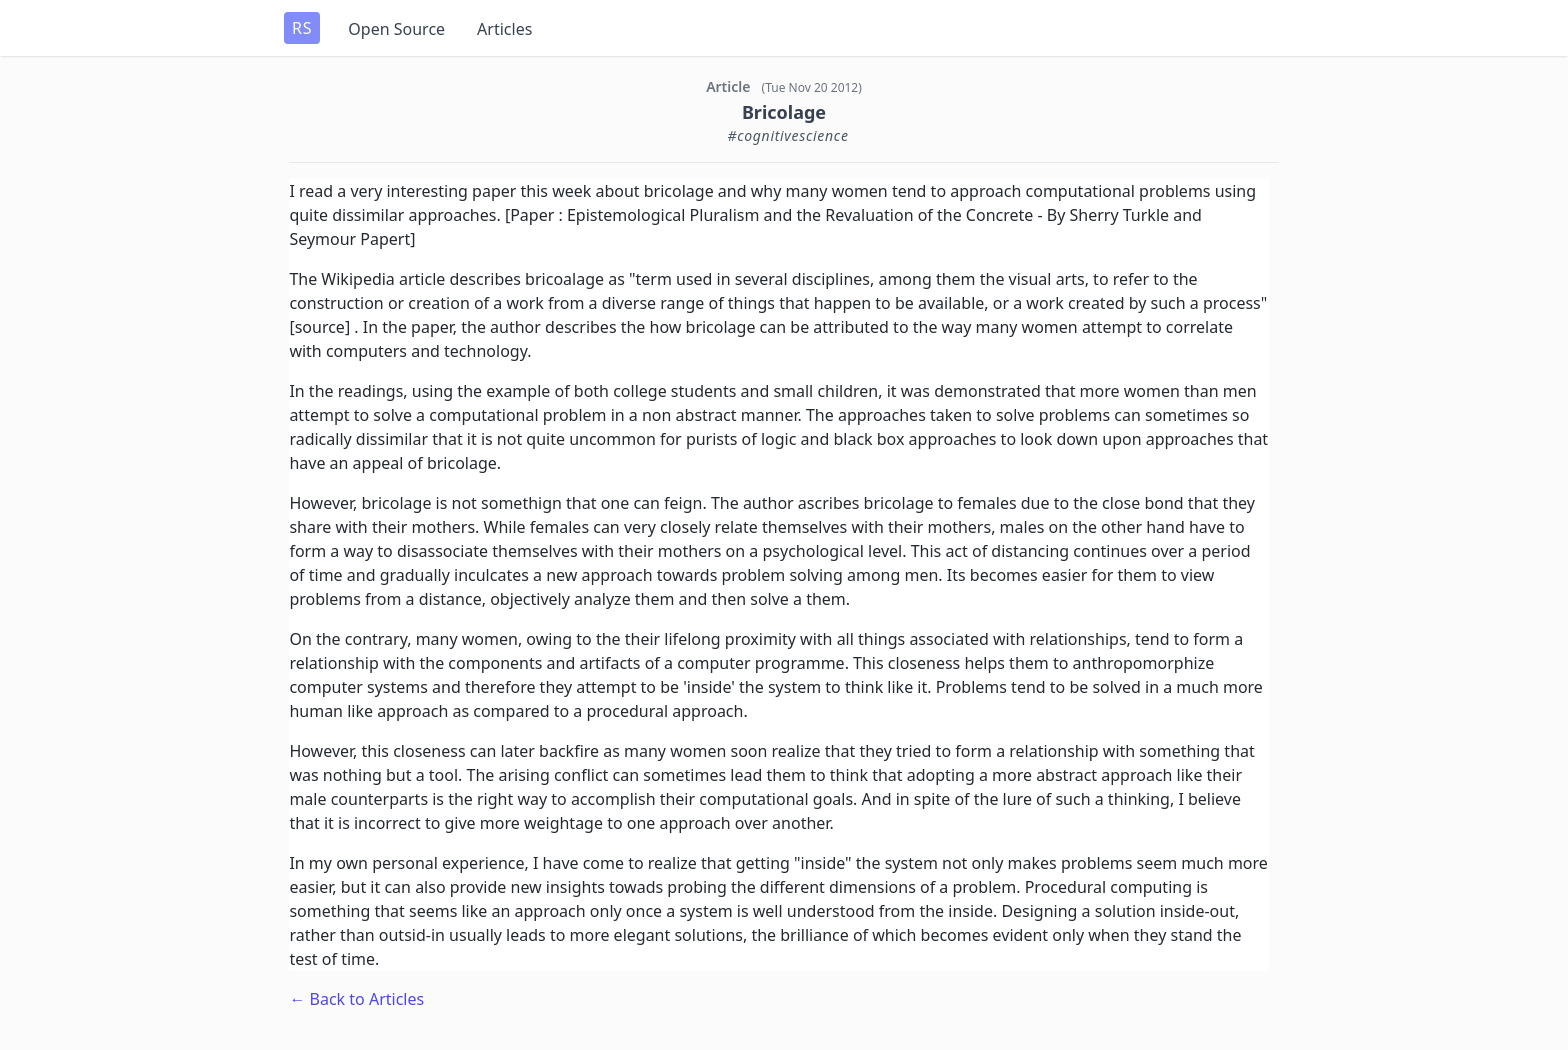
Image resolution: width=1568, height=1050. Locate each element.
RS (302, 28)
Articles (504, 29)
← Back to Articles (356, 999)
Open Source (396, 29)
